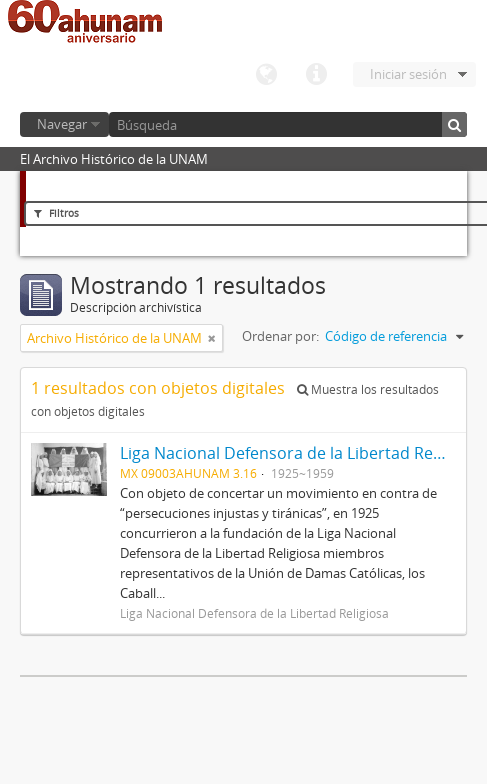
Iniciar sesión (408, 74)
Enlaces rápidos (316, 75)
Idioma (266, 75)
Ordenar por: (280, 336)
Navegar (62, 124)
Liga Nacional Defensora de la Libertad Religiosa (300, 453)
